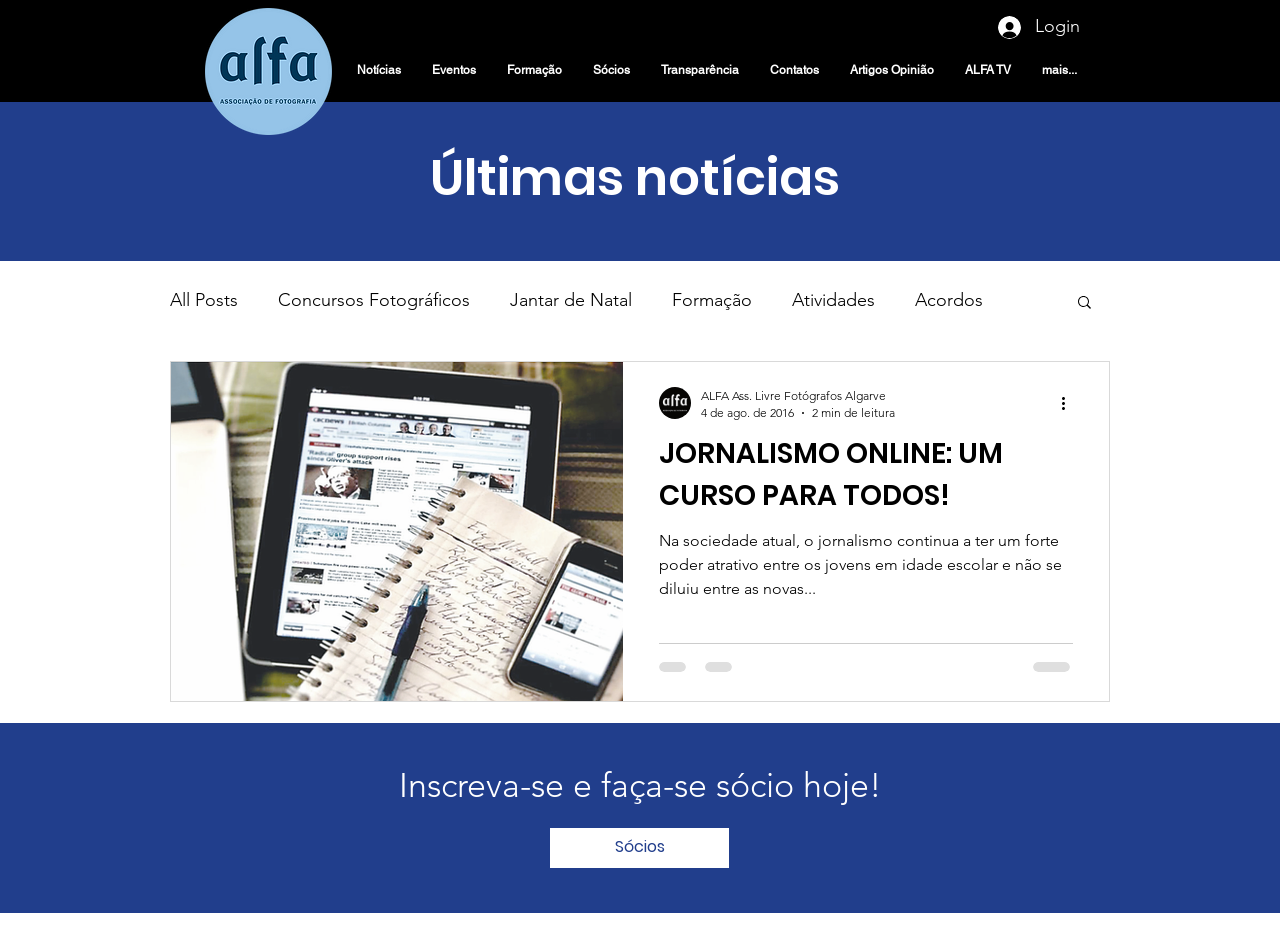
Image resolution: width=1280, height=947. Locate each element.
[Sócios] (639, 848)
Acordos (949, 300)
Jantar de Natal (571, 300)
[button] (1084, 303)
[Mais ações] (1070, 403)
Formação (712, 300)
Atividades (833, 300)
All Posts (204, 300)
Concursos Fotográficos (374, 300)
